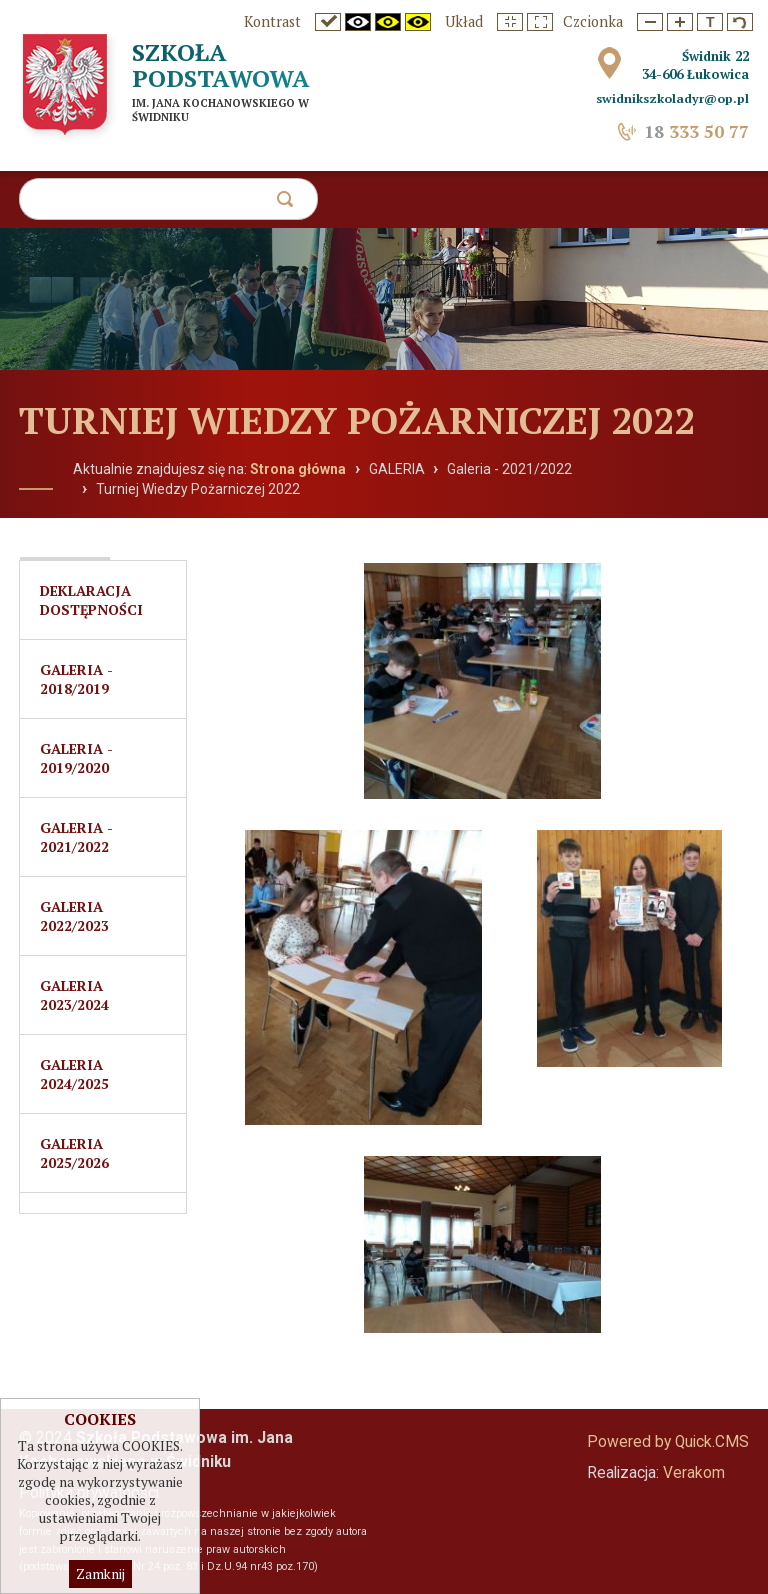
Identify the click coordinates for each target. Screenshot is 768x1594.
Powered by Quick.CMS (668, 1442)
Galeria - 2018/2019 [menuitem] (76, 679)
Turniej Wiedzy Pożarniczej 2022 (198, 489)
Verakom (694, 1473)
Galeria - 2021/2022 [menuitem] (76, 837)
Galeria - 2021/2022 (509, 469)
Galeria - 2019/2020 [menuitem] (76, 758)
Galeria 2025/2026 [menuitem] (74, 1153)
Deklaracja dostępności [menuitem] (91, 600)
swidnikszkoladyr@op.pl (672, 98)
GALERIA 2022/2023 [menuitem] (74, 916)
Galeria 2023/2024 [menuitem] (74, 995)
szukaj (289, 204)
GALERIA (397, 469)
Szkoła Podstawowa (221, 65)
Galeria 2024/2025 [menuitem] (74, 1074)
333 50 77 (696, 131)
